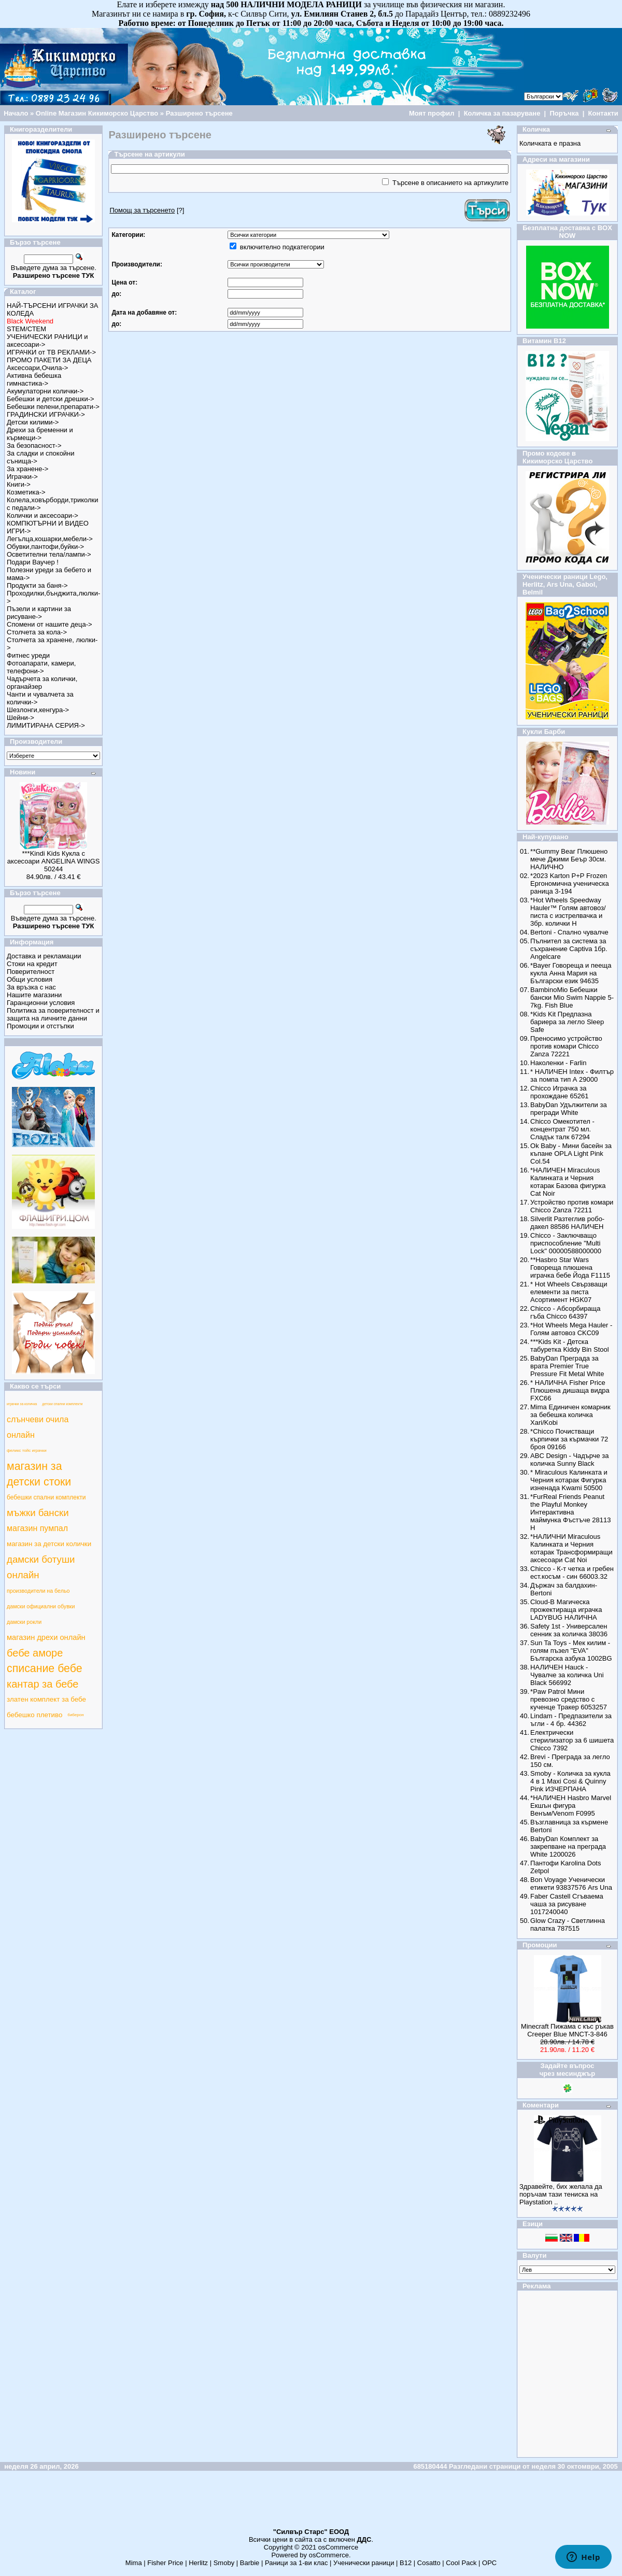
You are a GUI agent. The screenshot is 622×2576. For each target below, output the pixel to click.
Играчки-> (22, 476)
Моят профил (432, 113)
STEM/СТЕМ (26, 329)
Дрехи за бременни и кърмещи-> (40, 434)
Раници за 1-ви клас (296, 2563)
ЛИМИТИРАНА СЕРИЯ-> (46, 725)
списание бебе (44, 1668)
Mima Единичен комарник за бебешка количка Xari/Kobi (570, 1414)
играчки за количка (22, 1404)
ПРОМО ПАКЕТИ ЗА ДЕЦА (49, 360)
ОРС (489, 2563)
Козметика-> (26, 492)
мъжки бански (38, 1512)
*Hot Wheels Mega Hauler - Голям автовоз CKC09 (571, 1329)
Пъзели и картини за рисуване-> (39, 612)
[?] (146, 210)
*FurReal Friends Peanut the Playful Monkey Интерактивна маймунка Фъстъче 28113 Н (570, 1512)
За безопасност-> (34, 445)
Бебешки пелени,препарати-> (53, 407)
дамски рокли (24, 1622)
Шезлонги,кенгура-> (38, 710)
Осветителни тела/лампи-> (49, 554)
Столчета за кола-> (37, 632)
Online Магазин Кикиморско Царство (97, 113)
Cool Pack (461, 2563)
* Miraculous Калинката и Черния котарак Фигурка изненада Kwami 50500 (568, 1480)
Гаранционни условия (41, 1003)
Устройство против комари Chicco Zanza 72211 (571, 1206)
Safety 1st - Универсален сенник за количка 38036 (568, 1630)
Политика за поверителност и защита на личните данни (53, 1014)
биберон (75, 1714)
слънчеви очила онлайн (37, 1427)
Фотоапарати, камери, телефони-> (41, 667)
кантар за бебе (42, 1684)
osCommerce (338, 2547)
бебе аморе (35, 1653)
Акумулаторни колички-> (45, 391)
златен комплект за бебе (46, 1699)
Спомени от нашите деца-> (49, 624)
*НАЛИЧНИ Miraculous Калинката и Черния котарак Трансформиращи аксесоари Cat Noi (571, 1548)
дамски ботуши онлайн (41, 1567)
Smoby (224, 2563)
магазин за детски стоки (39, 1474)
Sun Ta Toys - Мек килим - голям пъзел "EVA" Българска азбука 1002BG (571, 1650)
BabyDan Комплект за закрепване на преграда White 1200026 (568, 1846)
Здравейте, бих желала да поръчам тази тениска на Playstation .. (560, 2194)
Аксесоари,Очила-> (37, 368)
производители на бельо (38, 1591)
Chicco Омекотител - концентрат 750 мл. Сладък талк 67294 (562, 1129)
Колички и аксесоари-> (42, 515)
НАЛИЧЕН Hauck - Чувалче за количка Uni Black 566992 (567, 1675)
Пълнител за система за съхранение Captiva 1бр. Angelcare (568, 948)
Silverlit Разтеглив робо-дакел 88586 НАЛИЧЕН (567, 1222)
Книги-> (19, 484)
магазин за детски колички (49, 1544)
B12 (406, 2563)
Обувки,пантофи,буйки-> (45, 546)
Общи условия (29, 979)
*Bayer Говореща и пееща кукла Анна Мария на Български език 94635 (570, 973)
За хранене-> (27, 469)
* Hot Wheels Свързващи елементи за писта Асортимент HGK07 (568, 1292)
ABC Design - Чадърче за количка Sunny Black (569, 1459)
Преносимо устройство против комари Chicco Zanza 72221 (566, 1046)
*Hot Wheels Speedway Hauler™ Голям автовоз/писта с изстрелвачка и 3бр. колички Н (568, 911)
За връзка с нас (31, 987)
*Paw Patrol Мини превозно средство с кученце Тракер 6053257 (568, 1699)
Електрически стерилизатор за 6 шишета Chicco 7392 (572, 1740)
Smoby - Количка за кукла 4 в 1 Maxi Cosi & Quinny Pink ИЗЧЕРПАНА (570, 1781)
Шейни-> (20, 717)
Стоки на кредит (32, 964)
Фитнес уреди (28, 655)
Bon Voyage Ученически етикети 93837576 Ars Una (571, 1883)
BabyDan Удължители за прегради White (568, 1108)
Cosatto (429, 2563)
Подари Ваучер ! (33, 562)
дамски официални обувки (41, 1606)
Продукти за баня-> (37, 585)
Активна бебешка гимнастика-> (34, 379)
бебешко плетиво (34, 1715)
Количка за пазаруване (502, 113)
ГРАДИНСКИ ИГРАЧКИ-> (46, 414)
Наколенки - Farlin (558, 1063)
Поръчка (563, 113)
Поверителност (30, 971)
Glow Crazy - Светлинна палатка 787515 (567, 1924)
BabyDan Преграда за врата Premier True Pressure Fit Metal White (567, 1366)
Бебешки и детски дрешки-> (50, 399)
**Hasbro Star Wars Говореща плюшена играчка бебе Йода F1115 (570, 1267)
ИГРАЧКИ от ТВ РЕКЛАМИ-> (51, 352)
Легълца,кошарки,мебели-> (50, 539)
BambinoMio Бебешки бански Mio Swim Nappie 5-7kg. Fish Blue (572, 997)
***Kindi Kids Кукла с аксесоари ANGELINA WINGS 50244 (53, 861)
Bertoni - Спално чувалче (569, 932)
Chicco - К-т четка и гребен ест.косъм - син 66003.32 (572, 1572)
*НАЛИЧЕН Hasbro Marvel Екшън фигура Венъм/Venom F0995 (570, 1805)
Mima (133, 2563)
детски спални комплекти (62, 1404)
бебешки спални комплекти (46, 1497)
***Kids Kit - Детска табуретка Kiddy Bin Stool (569, 1345)
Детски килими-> (33, 422)
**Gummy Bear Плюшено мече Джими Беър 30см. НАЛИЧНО (568, 859)
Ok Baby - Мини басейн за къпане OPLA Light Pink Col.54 (571, 1153)
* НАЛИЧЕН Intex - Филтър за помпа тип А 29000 (572, 1075)
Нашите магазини (34, 995)
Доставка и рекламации (44, 956)
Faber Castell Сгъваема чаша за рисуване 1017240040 (566, 1904)
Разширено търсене (199, 113)
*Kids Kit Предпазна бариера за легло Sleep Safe (567, 1022)
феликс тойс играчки (27, 1450)
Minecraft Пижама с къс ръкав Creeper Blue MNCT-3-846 (567, 2030)
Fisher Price (165, 2563)
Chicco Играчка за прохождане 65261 (559, 1092)
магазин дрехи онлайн (46, 1637)
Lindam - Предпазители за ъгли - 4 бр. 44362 (571, 1720)
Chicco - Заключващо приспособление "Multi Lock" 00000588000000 (565, 1243)
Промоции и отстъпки (40, 1026)
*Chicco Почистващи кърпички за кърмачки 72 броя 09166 (569, 1439)
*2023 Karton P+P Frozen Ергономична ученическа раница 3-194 (569, 883)
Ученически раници (363, 2563)
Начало (16, 113)
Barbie (250, 2563)
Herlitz (198, 2563)
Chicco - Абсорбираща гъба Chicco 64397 (565, 1312)
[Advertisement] (311, 2504)
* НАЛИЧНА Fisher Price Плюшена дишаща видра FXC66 (570, 1390)
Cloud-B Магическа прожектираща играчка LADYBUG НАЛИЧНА (566, 1609)
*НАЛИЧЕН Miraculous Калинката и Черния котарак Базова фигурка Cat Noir (567, 1181)
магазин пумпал (37, 1528)
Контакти (603, 113)
